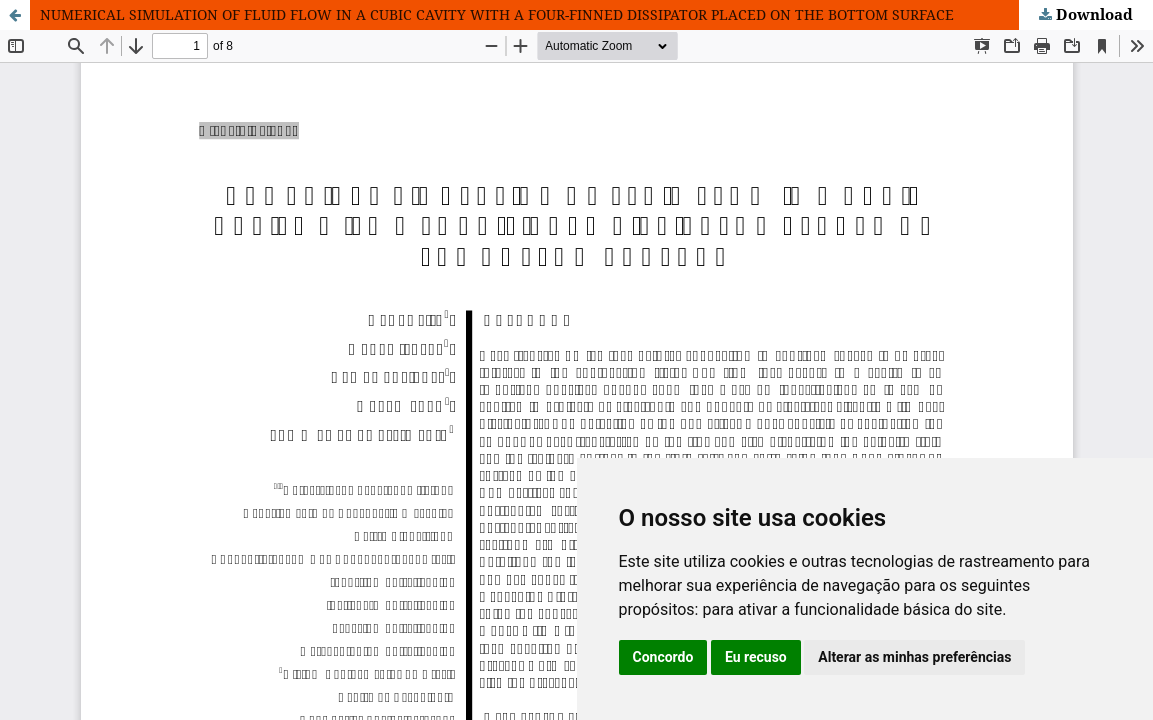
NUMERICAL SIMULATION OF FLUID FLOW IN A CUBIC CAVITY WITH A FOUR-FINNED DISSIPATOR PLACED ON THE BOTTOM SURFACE (497, 14)
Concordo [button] (663, 657)
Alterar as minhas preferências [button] (914, 657)
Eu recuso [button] (756, 657)
